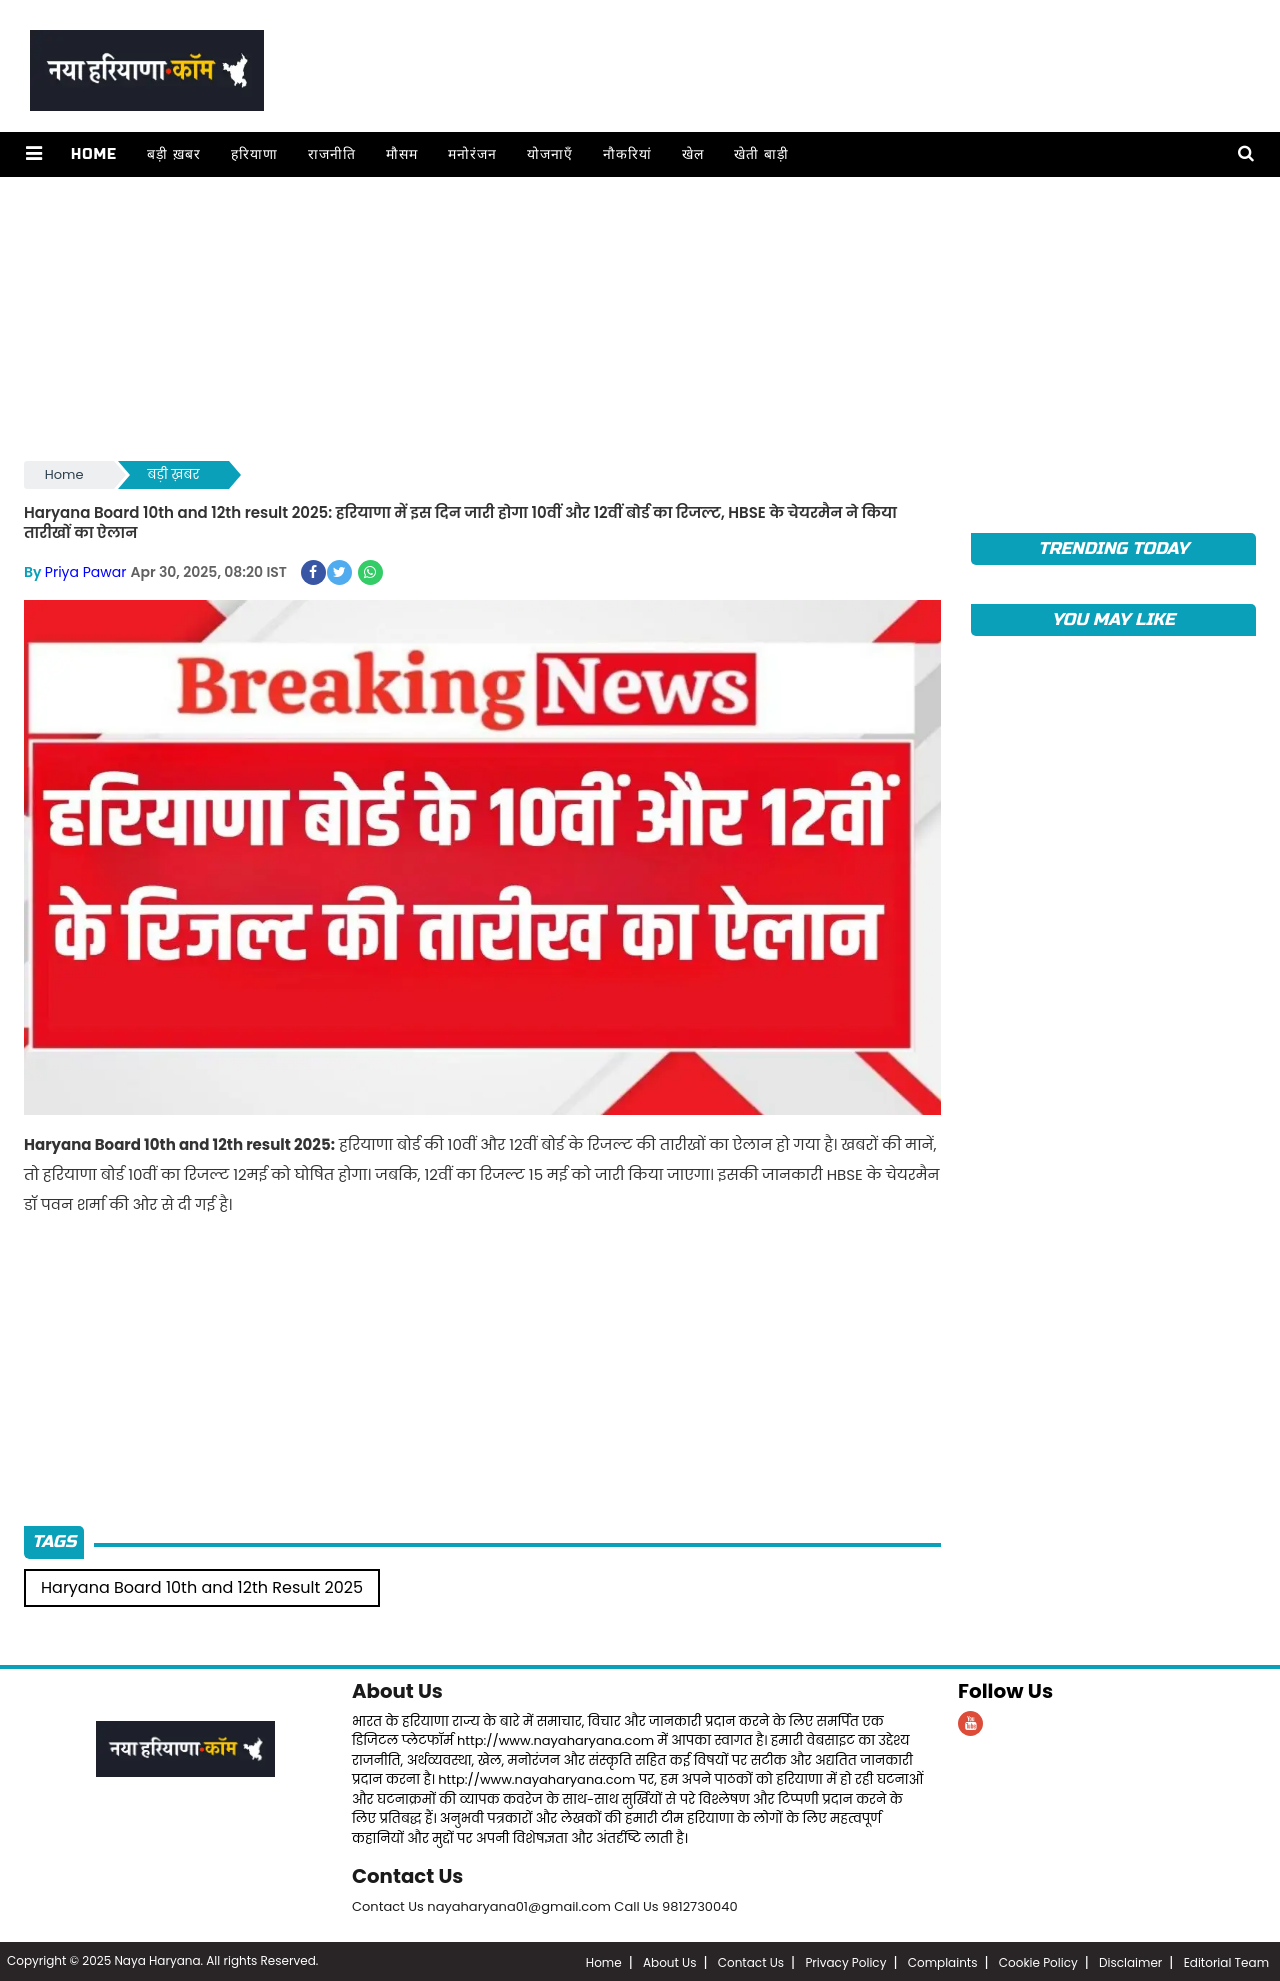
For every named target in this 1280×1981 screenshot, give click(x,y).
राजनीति (331, 154)
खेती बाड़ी (760, 154)
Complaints (943, 1960)
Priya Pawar (86, 571)
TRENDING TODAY (1113, 548)
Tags (54, 1541)
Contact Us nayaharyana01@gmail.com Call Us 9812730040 (545, 1904)
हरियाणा (253, 154)
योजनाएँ (549, 154)
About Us (398, 1690)
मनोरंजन (471, 154)
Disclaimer (1130, 1960)
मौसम (401, 154)
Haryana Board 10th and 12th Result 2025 (202, 1586)
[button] (33, 154)
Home (93, 154)
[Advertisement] (624, 317)
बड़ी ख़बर (173, 154)
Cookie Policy (1038, 1960)
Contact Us (408, 1875)
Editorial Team (1226, 1960)
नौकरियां (626, 154)
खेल (692, 154)
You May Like (1113, 619)
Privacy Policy (845, 1960)
